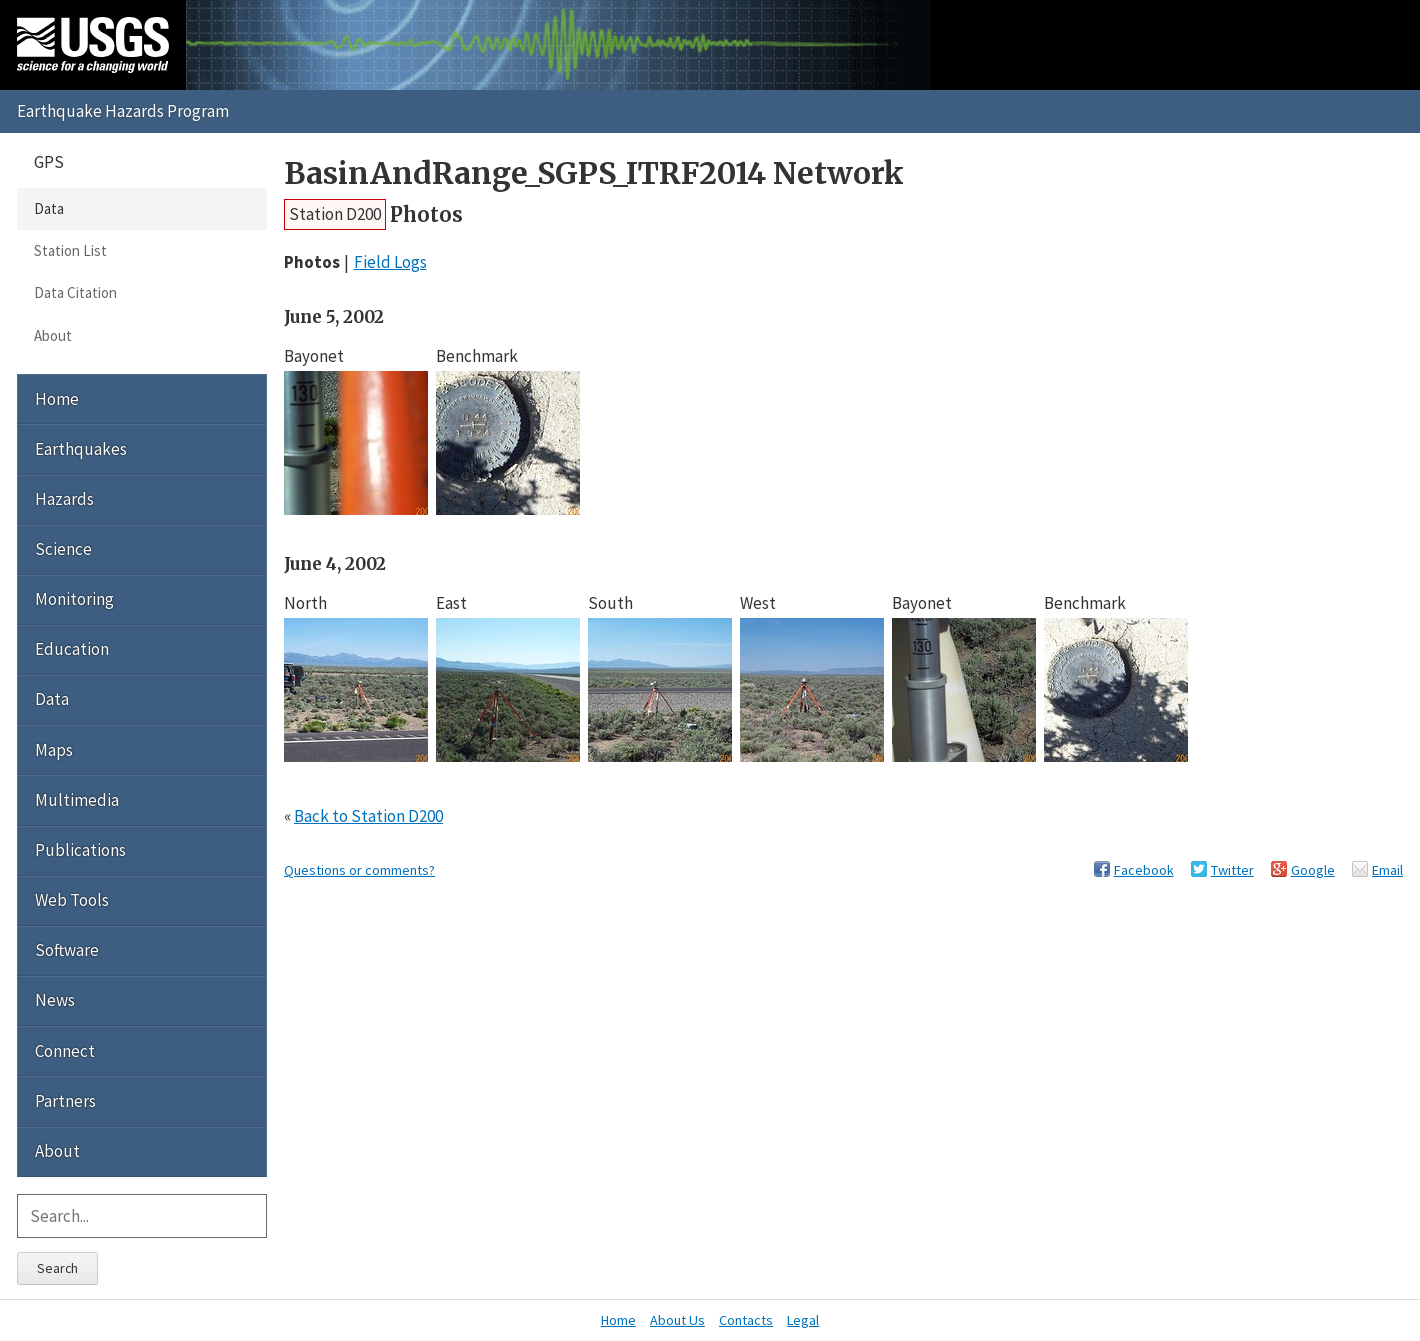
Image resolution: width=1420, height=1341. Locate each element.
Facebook (1144, 870)
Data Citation (75, 292)
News (55, 1000)
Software (67, 950)
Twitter (1232, 870)
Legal (803, 1320)
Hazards (64, 499)
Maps (54, 750)
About (53, 335)
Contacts (746, 1320)
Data (49, 208)
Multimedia (77, 800)
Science (63, 549)
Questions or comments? (359, 870)
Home (57, 399)
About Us (677, 1320)
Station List (70, 250)
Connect (65, 1051)
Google (1313, 870)
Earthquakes (81, 449)
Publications (80, 850)
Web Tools (72, 900)
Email (1387, 870)
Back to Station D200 (368, 816)
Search (57, 1268)
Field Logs (390, 262)
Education (72, 649)
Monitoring (74, 599)
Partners (65, 1101)
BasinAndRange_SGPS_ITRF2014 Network (594, 173)
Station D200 (335, 214)
